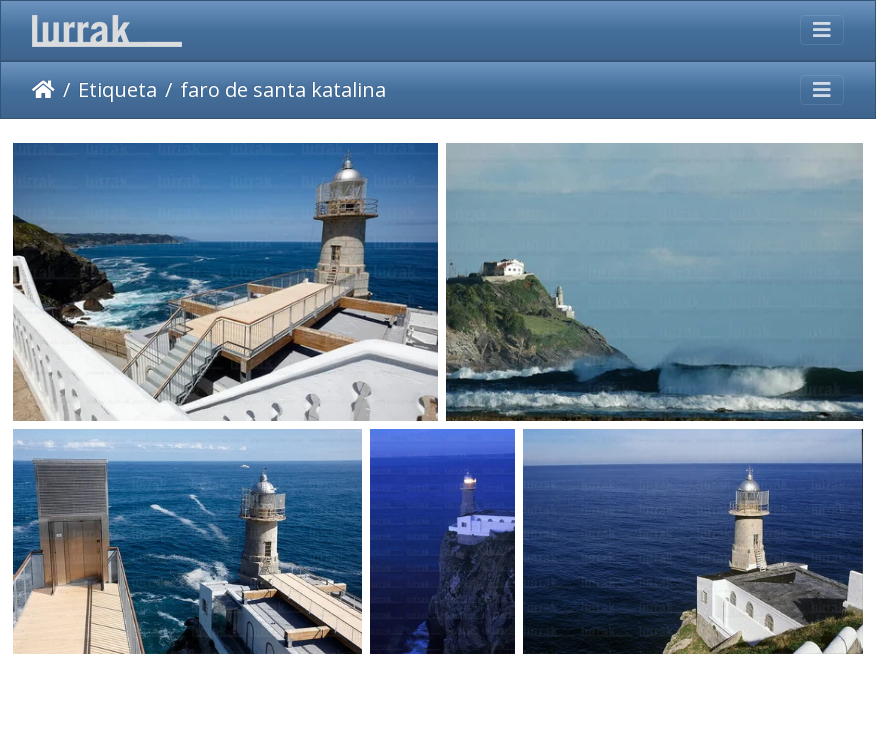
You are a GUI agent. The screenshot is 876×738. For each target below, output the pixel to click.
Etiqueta (117, 89)
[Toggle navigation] (822, 30)
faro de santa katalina (283, 89)
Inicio (43, 90)
